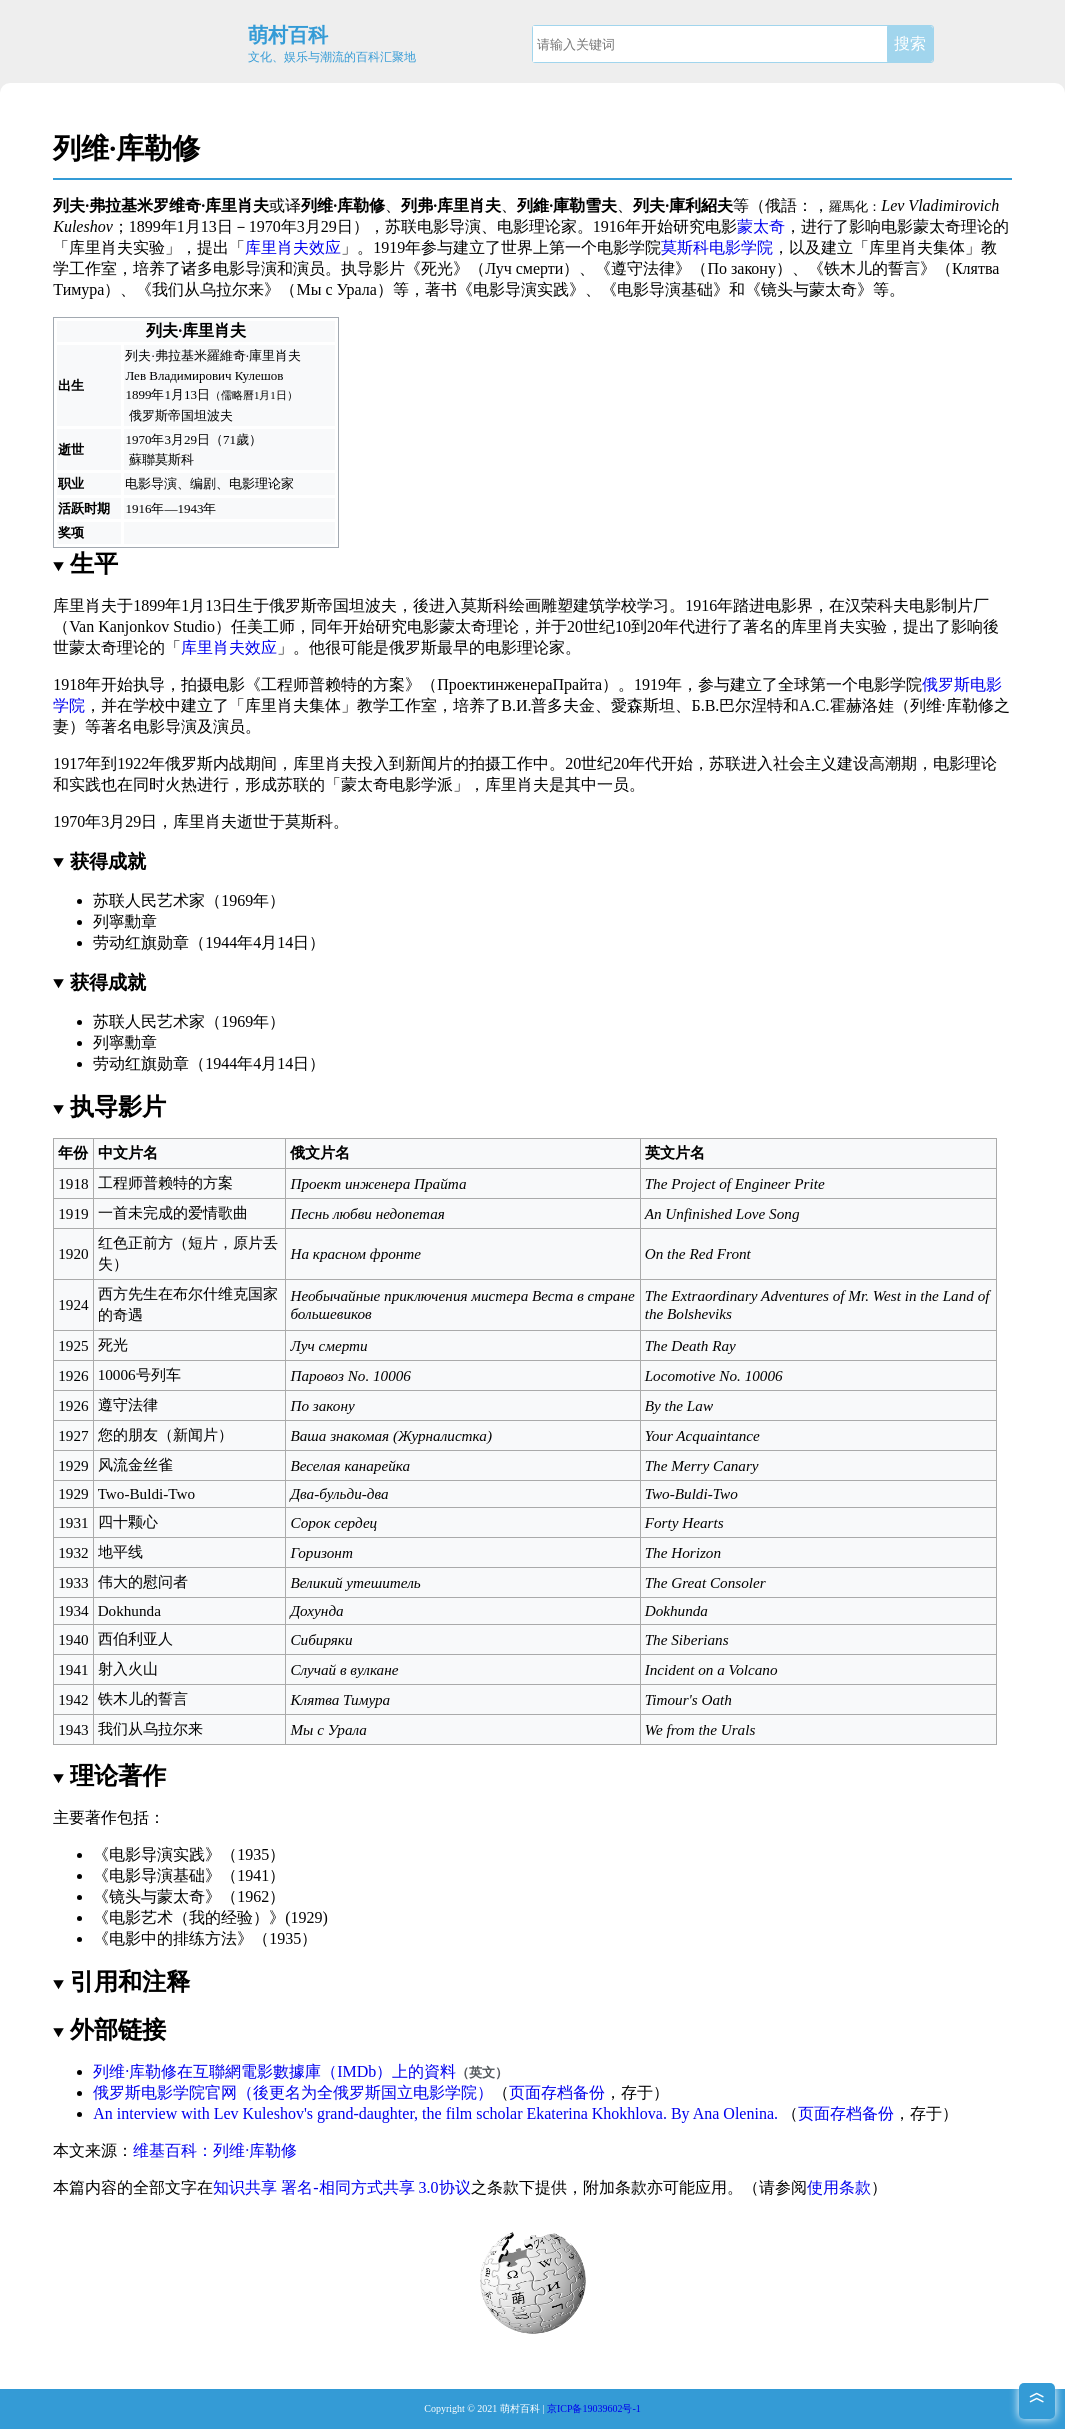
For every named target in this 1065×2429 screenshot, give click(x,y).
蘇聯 (142, 459)
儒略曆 (237, 395)
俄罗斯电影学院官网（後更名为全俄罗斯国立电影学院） (293, 2092)
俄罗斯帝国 (161, 415)
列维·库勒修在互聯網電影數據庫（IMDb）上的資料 (274, 2071)
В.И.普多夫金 (548, 705)
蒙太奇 (761, 226)
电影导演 (449, 226)
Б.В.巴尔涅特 (737, 705)
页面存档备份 (557, 2092)
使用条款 (839, 2187)
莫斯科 (174, 459)
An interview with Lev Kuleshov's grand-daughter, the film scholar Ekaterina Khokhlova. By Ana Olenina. (435, 2113)
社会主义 (805, 763)
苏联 (401, 226)
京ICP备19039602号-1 (594, 2408)
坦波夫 (213, 415)
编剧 (203, 483)
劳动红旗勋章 (141, 942)
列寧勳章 (125, 921)
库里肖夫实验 (117, 247)
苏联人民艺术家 (149, 900)
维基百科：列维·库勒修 (215, 2150)
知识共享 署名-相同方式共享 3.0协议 (341, 2187)
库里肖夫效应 (293, 247)
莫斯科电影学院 (717, 247)
